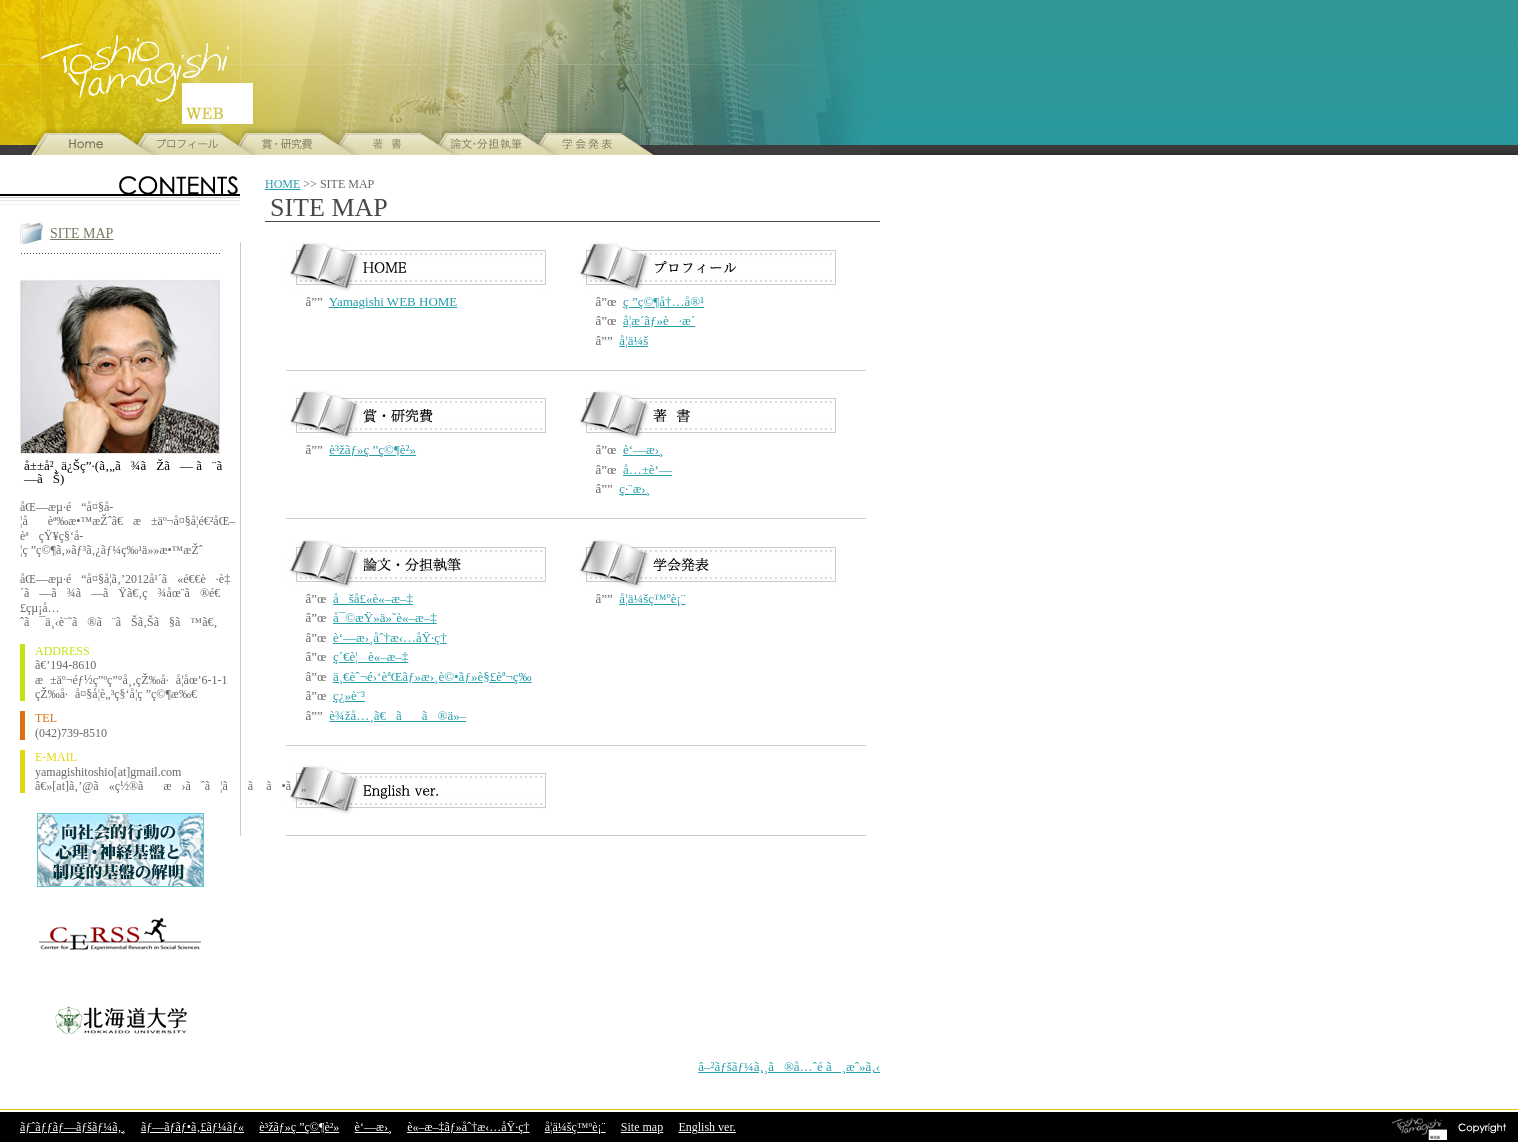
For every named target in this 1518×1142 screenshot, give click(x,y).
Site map (642, 1127)
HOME (282, 184)
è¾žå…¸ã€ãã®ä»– (397, 715)
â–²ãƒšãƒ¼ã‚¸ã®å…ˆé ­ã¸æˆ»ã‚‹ (789, 1066)
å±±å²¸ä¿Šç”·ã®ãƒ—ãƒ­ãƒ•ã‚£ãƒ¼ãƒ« (182, 144)
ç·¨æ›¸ (634, 488)
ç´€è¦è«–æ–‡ (370, 656)
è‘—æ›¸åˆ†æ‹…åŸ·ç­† (390, 637)
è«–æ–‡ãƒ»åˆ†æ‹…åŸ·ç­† (468, 1127)
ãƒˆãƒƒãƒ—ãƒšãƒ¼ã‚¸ (73, 1127)
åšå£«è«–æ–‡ (373, 598)
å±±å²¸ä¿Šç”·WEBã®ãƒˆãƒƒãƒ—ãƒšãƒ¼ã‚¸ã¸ (82, 144)
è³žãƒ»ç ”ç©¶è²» (282, 144)
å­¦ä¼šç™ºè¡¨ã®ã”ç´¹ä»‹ (582, 144)
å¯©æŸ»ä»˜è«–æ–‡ (385, 617)
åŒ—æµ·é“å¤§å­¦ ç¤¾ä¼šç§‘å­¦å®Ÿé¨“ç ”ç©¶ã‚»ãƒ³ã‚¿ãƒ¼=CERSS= (120, 937)
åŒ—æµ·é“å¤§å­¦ (120, 1017)
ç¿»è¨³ (349, 695)
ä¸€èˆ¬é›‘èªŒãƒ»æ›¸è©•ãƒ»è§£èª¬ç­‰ (432, 676)
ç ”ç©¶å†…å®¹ (663, 301)
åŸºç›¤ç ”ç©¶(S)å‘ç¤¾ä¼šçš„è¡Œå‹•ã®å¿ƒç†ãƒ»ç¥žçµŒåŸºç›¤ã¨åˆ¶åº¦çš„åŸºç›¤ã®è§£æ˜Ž (120, 850)
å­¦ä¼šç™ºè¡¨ (652, 598)
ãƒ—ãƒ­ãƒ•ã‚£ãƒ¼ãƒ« (192, 1127)
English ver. (706, 1127)
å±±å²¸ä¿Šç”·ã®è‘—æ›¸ (382, 144)
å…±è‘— (647, 469)
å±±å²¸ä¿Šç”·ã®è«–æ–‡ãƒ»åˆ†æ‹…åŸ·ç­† (482, 144)
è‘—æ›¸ (643, 449)
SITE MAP (81, 233)
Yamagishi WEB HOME (393, 301)
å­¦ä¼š (633, 340)
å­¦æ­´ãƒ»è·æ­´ (659, 320)
